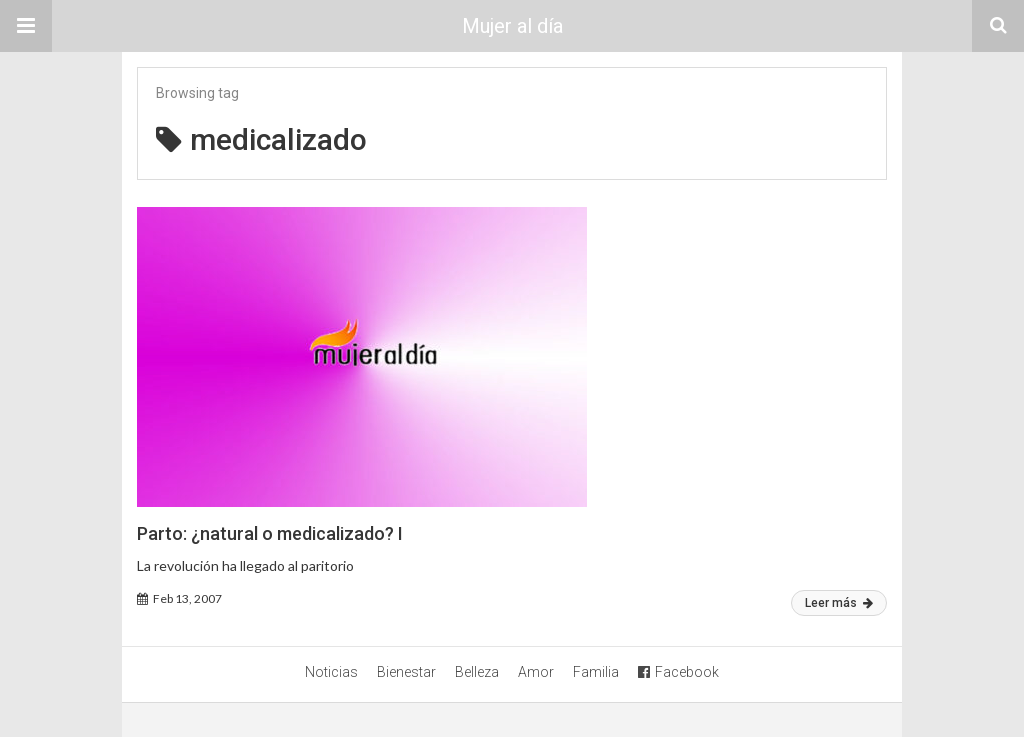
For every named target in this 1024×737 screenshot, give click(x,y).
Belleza (477, 672)
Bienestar (406, 672)
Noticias (331, 672)
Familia (596, 672)
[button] (26, 26)
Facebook (678, 672)
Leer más (839, 603)
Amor (536, 672)
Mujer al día (512, 26)
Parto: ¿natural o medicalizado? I (270, 533)
